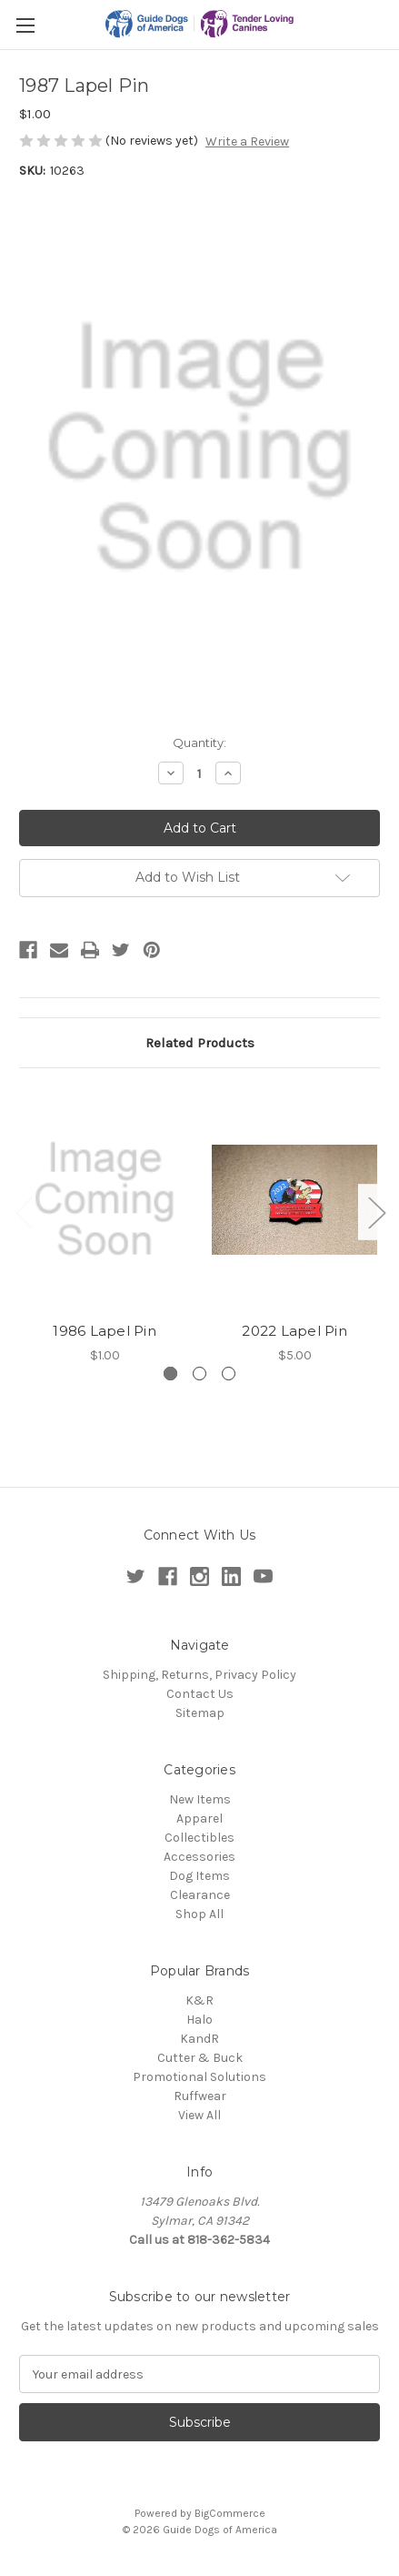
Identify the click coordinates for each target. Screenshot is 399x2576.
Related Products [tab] (199, 1043)
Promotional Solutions (199, 2077)
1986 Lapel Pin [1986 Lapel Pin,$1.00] (104, 1330)
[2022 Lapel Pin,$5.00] (294, 1199)
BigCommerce (230, 2513)
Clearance (200, 1895)
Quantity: (199, 742)
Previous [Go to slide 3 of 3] (23, 1212)
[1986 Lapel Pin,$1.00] (104, 1199)
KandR (199, 2038)
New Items (200, 1799)
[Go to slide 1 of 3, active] (170, 1373)
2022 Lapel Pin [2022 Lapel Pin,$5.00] (294, 1330)
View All (199, 2115)
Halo (199, 2019)
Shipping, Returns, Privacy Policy (199, 1674)
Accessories (199, 1856)
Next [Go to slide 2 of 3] (376, 1212)
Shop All (199, 1914)
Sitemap (199, 1713)
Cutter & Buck (200, 2058)
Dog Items (199, 1876)
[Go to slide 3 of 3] (228, 1373)
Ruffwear (200, 2096)
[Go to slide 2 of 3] (199, 1373)
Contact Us (200, 1694)
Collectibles (199, 1837)
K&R (199, 2000)
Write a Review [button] (247, 141)
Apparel (199, 1818)
